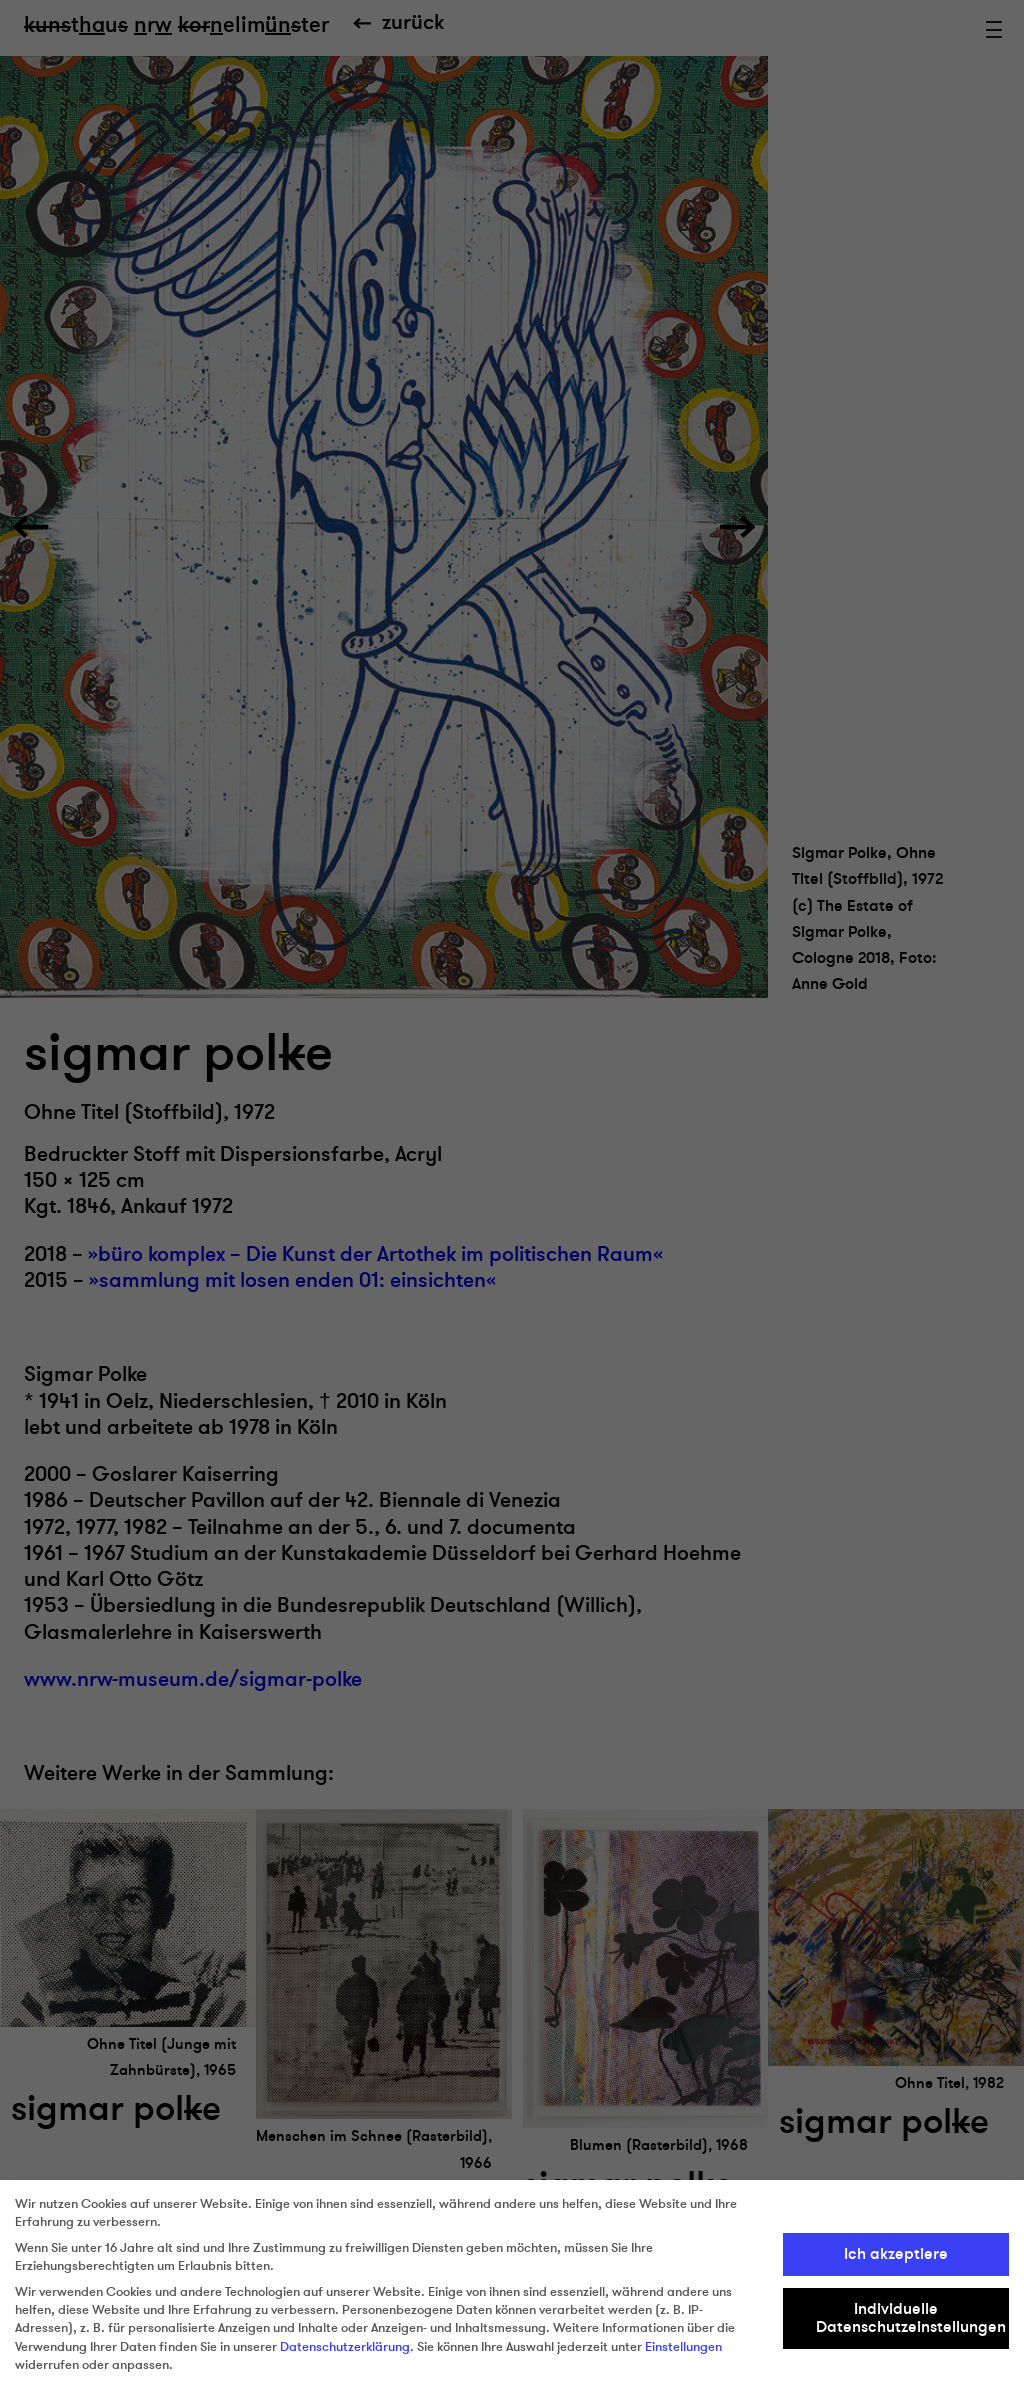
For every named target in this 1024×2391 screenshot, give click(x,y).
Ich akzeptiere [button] (896, 2254)
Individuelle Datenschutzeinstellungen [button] (911, 2318)
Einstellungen (683, 2347)
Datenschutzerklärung (345, 2347)
